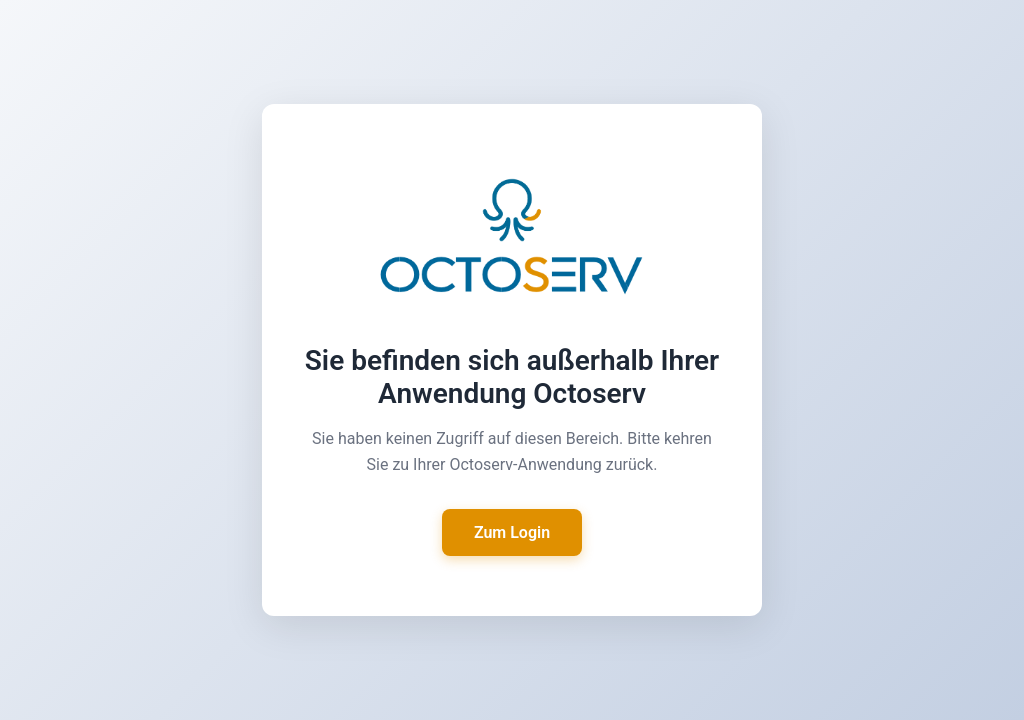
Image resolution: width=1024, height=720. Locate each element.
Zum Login (512, 532)
